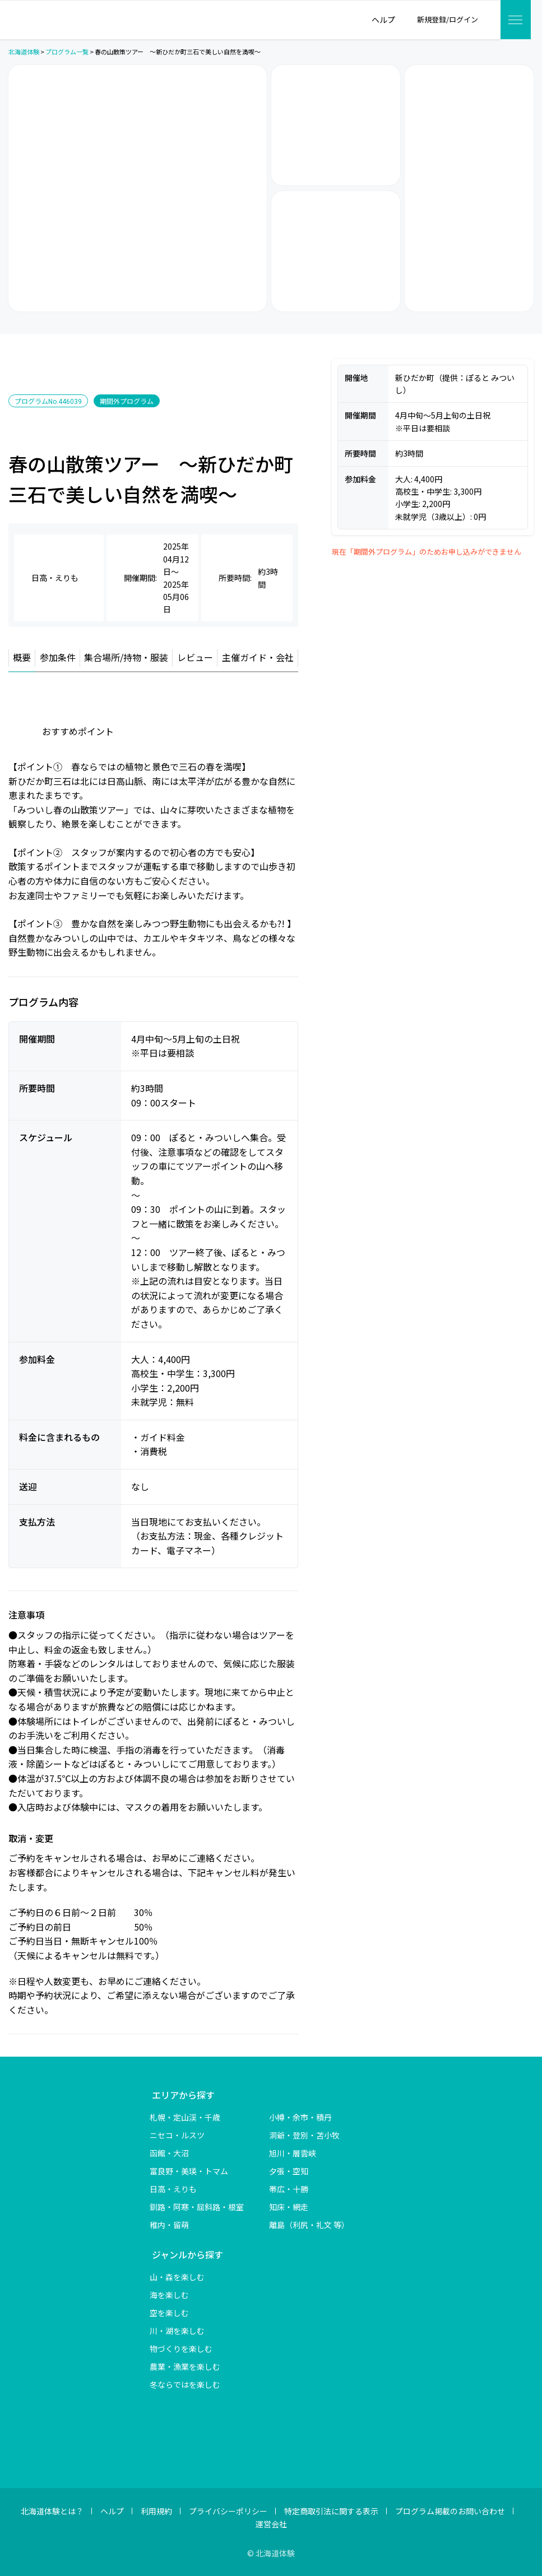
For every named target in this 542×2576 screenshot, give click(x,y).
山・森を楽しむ (177, 2276)
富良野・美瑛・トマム (189, 2171)
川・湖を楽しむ (177, 2330)
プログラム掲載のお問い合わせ (450, 2511)
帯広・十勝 (288, 2188)
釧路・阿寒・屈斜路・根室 (197, 2206)
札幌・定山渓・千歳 (185, 2117)
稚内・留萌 (169, 2224)
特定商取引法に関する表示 (331, 2511)
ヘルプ (112, 2511)
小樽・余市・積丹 (300, 2117)
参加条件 (58, 657)
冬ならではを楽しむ (185, 2384)
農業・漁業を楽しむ (185, 2366)
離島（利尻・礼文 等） (309, 2224)
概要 (22, 657)
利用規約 (156, 2511)
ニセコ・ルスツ (177, 2135)
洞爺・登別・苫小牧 (304, 2135)
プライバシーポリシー (228, 2511)
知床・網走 (288, 2206)
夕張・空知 (288, 2171)
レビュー (195, 657)
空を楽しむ (169, 2312)
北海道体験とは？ (52, 2511)
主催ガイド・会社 (258, 657)
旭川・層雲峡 (292, 2153)
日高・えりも (173, 2188)
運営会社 (271, 2523)
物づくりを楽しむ (181, 2348)
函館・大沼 (169, 2153)
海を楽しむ (169, 2294)
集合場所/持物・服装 (126, 657)
